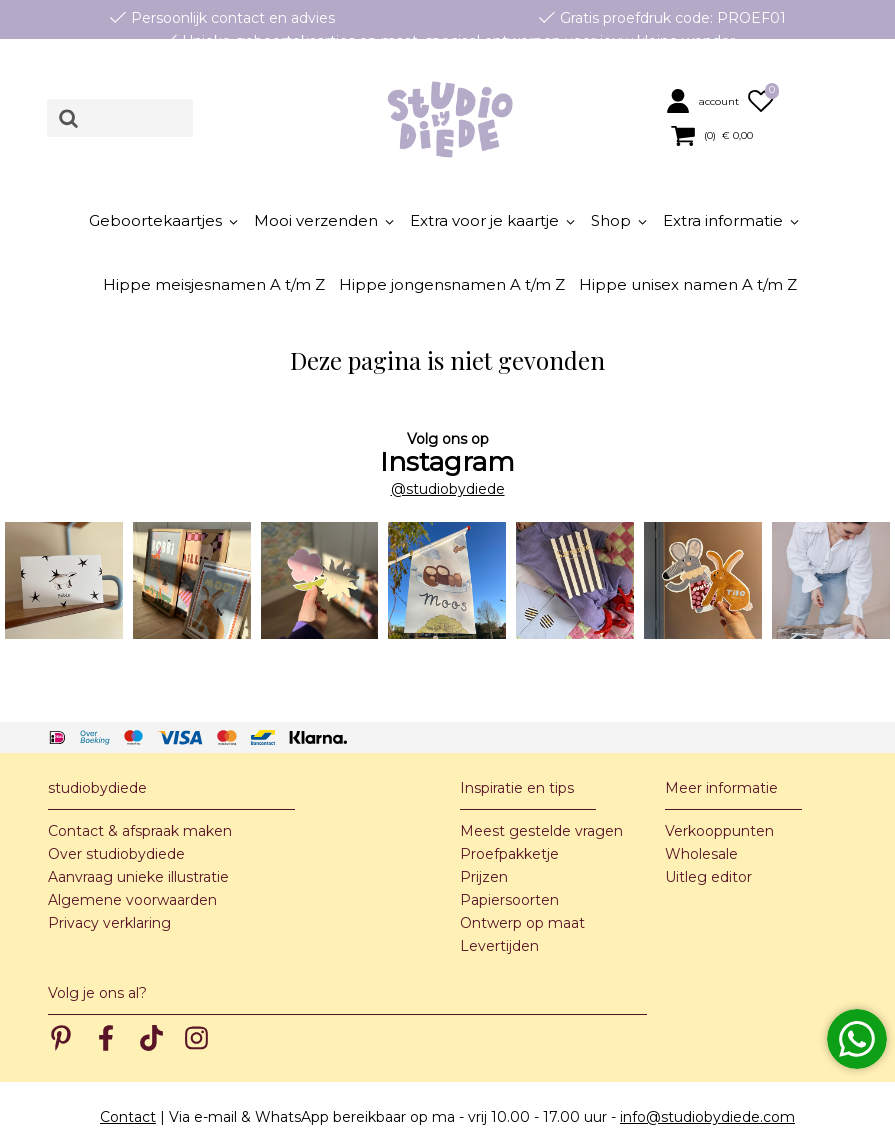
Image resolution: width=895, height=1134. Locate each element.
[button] (704, 100)
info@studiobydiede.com (707, 1075)
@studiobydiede (448, 446)
